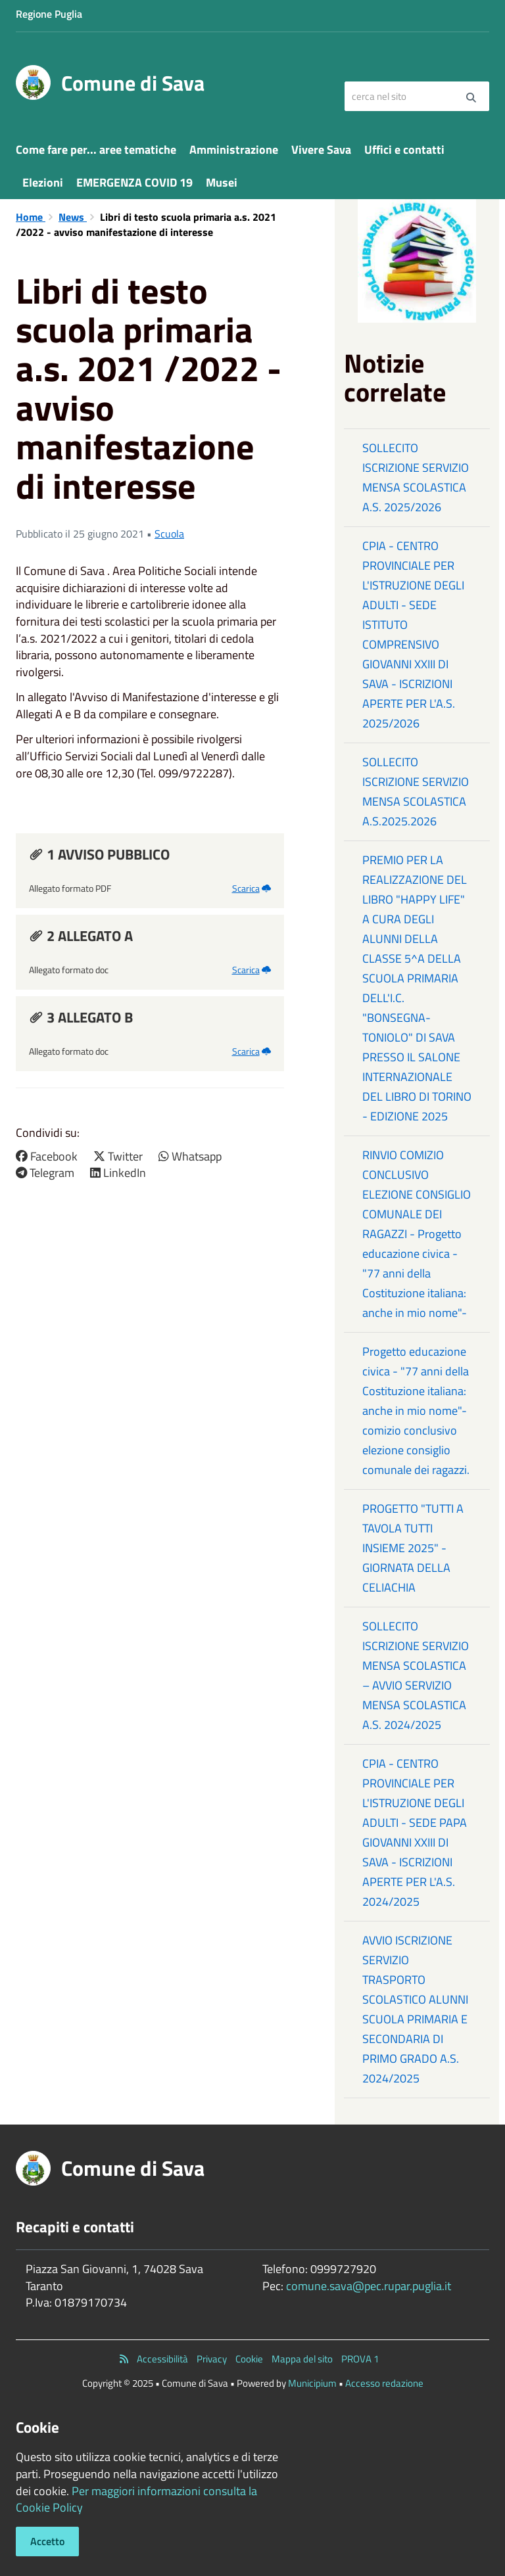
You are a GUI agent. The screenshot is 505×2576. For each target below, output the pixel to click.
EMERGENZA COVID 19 (134, 182)
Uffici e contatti (404, 149)
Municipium (312, 2383)
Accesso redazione (384, 2383)
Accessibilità (162, 2359)
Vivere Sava (321, 149)
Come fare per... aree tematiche (96, 149)
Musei (221, 182)
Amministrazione (233, 149)
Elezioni (42, 182)
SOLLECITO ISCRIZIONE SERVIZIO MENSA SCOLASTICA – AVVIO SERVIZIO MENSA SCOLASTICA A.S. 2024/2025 (415, 1675)
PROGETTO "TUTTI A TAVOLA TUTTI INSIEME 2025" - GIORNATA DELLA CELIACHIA (413, 1548)
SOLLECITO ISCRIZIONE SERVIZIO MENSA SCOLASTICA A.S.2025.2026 (415, 791)
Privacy (212, 2359)
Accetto (47, 2541)
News (73, 217)
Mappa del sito (302, 2359)
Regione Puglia (49, 14)
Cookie (249, 2359)
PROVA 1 (360, 2359)
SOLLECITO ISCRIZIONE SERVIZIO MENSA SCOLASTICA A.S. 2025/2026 (415, 477)
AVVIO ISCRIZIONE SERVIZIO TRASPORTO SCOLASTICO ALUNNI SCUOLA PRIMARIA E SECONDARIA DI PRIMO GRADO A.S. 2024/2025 (415, 2009)
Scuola (169, 533)
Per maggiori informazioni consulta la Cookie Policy (136, 2499)
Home (30, 217)
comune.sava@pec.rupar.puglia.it (368, 2286)
